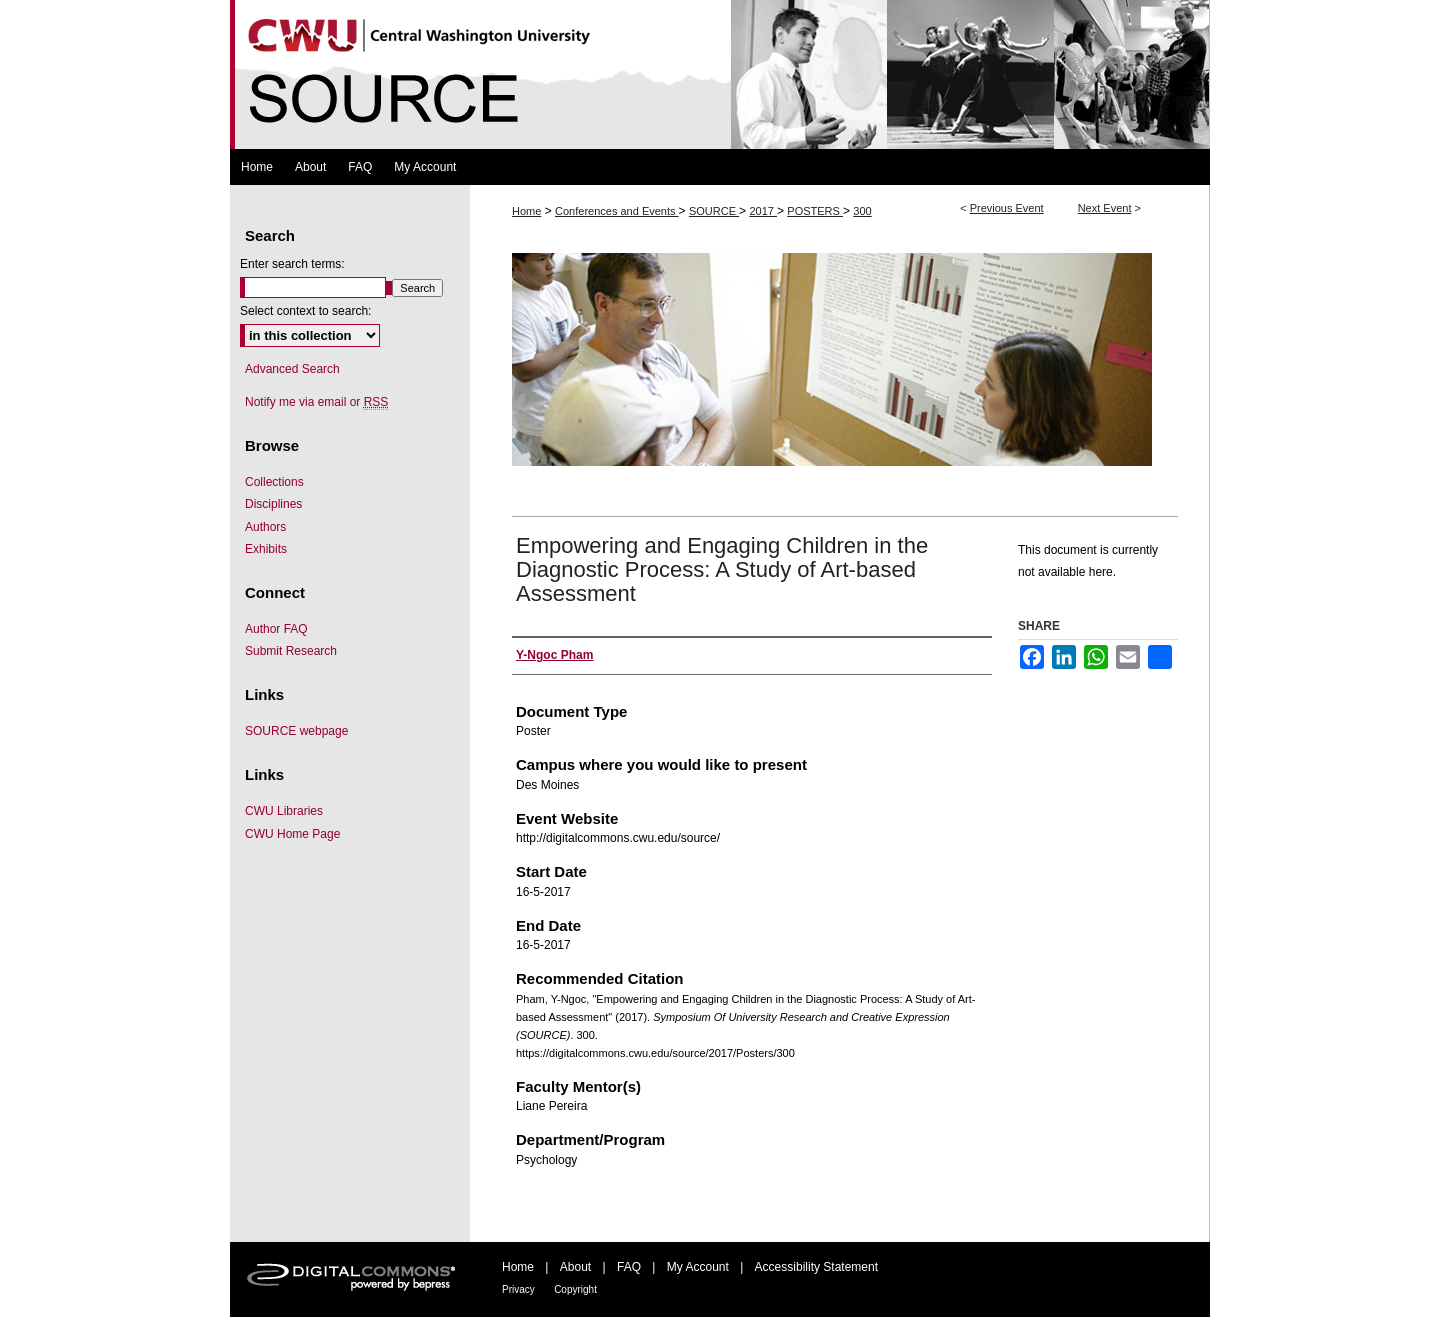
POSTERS (815, 211)
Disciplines (273, 504)
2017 (763, 211)
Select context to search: (305, 311)
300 (862, 211)
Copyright (575, 1289)
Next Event (1105, 208)
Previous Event (1007, 208)
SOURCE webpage (296, 731)
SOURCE (714, 211)
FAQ (629, 1267)
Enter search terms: (292, 264)
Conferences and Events (617, 211)
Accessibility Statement (816, 1267)
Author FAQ (276, 629)
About (575, 1267)
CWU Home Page (292, 834)
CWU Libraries (284, 811)
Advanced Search (292, 369)
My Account (698, 1267)
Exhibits (266, 549)
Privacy (518, 1289)
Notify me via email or (316, 402)
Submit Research (291, 651)
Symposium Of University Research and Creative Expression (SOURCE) (720, 74)
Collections (274, 482)
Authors (265, 527)
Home (526, 211)
